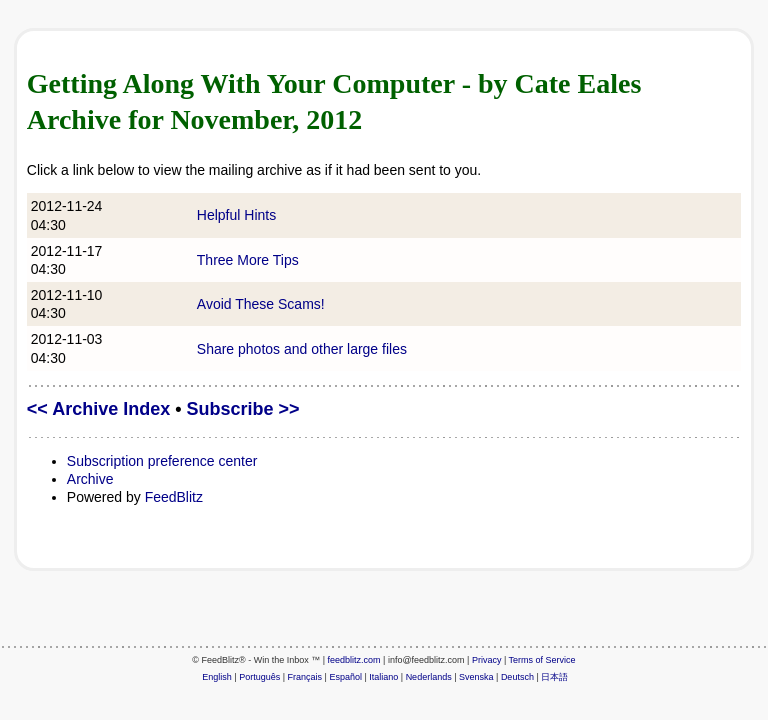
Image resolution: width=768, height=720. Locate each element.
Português (259, 677)
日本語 (554, 677)
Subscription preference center (162, 461)
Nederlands (429, 677)
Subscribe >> (243, 409)
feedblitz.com (354, 660)
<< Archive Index (98, 409)
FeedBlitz (174, 497)
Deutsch (517, 677)
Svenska (476, 677)
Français (305, 677)
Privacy (487, 660)
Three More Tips (248, 260)
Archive (90, 479)
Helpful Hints (236, 215)
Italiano (383, 677)
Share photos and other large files (302, 349)
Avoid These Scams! (261, 304)
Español (345, 677)
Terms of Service (542, 660)
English (217, 677)
